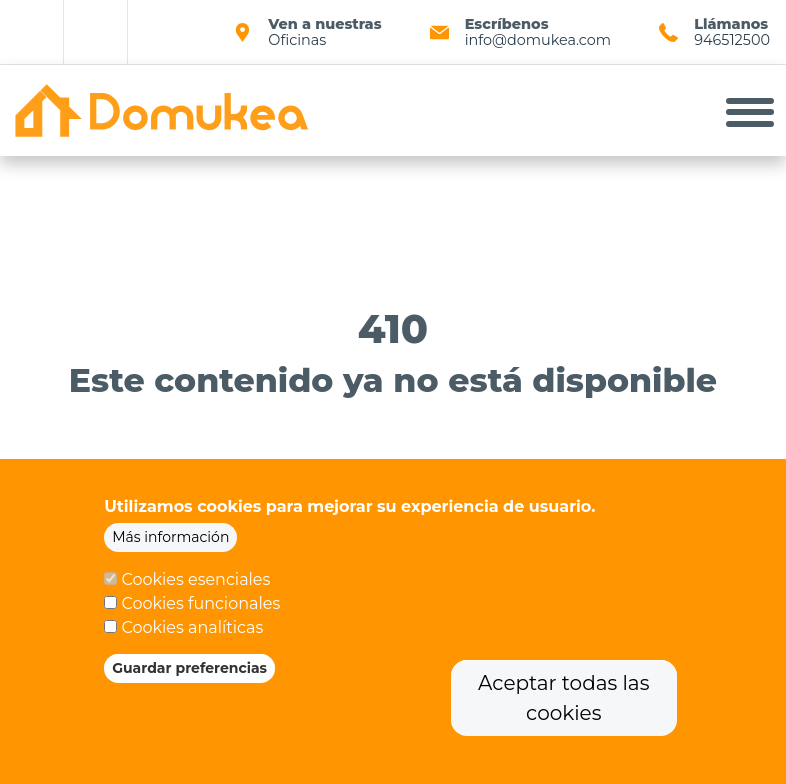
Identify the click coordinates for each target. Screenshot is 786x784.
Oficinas (297, 40)
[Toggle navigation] (750, 111)
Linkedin (96, 32)
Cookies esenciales (195, 585)
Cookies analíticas (192, 633)
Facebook (32, 32)
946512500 (732, 40)
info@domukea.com (538, 40)
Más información (170, 543)
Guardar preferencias (189, 674)
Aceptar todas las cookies (563, 704)
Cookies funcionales (200, 609)
